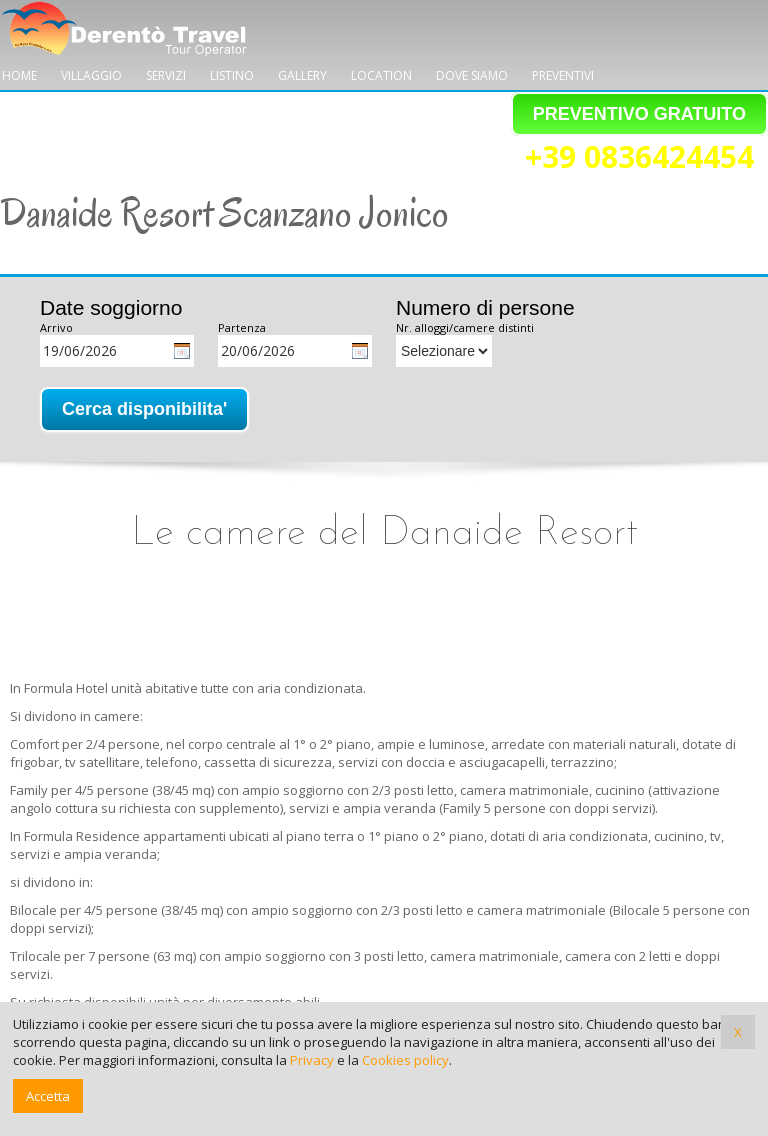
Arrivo (56, 327)
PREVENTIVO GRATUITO (639, 114)
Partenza (242, 327)
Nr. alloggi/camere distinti (465, 327)
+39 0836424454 (639, 158)
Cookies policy (405, 1060)
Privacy (312, 1060)
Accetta (48, 1096)
